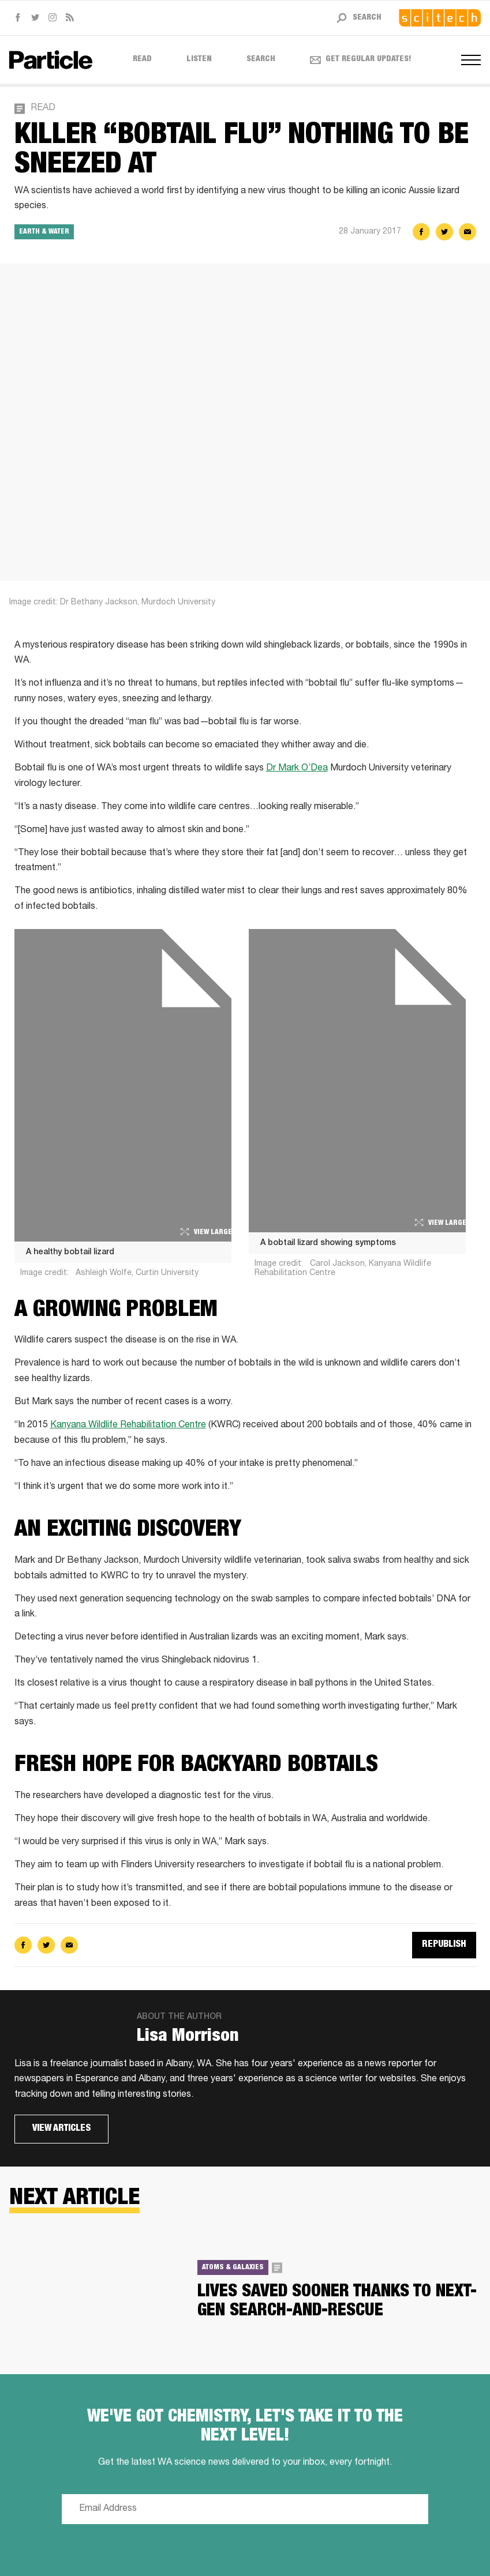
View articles (61, 2129)
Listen (199, 59)
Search (260, 59)
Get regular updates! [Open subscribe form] (361, 58)
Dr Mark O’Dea (297, 768)
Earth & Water (44, 231)
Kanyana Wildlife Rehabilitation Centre (128, 1425)
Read (142, 59)
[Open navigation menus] (471, 60)
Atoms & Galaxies (233, 2267)
